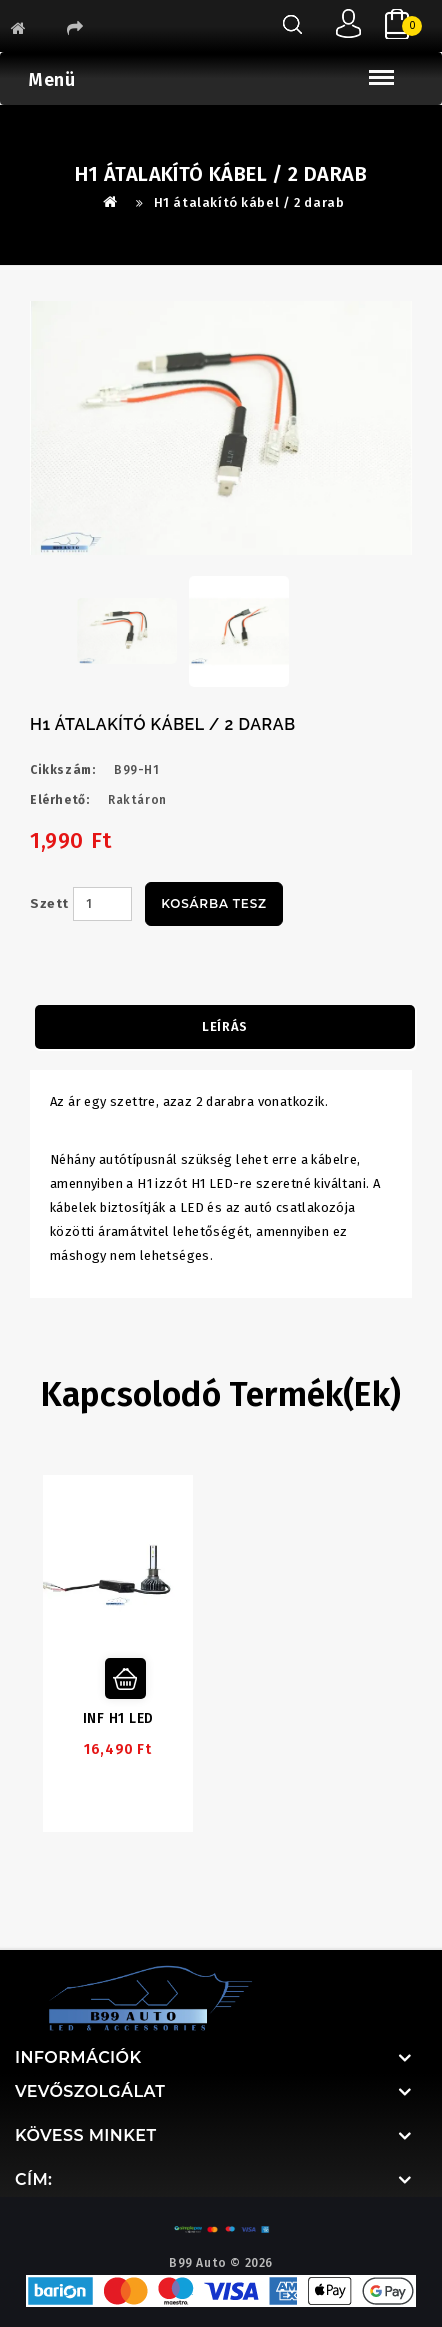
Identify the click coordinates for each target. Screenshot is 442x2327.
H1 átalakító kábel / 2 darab (249, 202)
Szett (49, 903)
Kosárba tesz (214, 903)
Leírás (225, 1026)
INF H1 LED (118, 1718)
